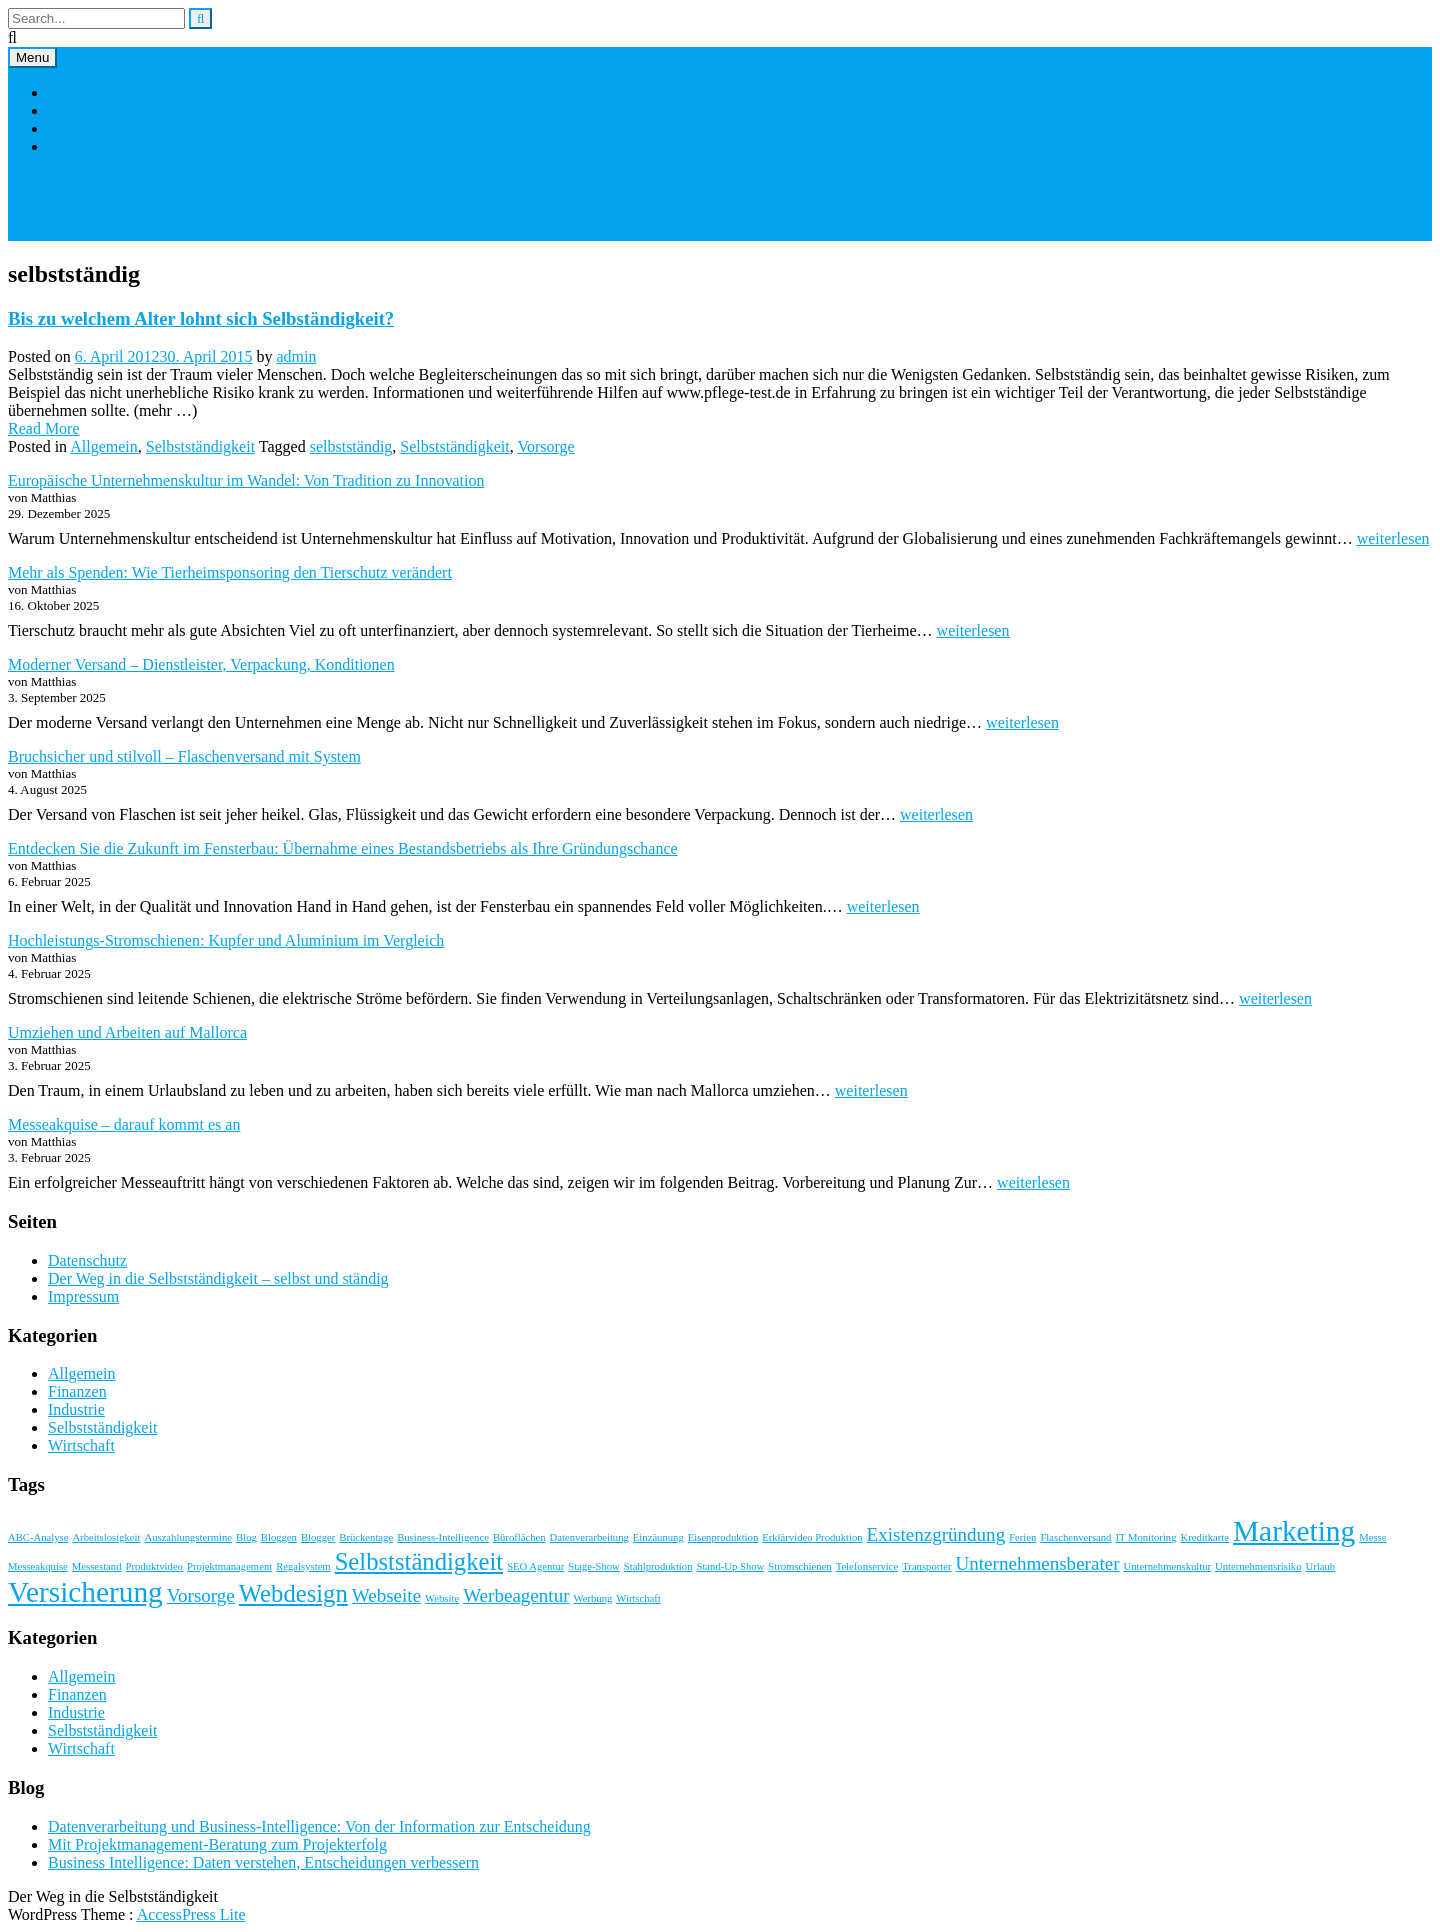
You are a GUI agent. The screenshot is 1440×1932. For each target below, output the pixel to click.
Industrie (76, 1409)
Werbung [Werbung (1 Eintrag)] (593, 1598)
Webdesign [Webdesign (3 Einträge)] (293, 1593)
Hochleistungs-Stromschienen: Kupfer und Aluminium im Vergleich (226, 940)
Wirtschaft (81, 1445)
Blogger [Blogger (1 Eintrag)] (318, 1537)
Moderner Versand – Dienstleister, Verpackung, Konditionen (201, 664)
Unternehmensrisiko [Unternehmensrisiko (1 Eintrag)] (1258, 1566)
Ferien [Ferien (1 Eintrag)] (1022, 1537)
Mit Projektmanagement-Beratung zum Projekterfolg (217, 1844)
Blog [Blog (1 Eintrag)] (246, 1537)
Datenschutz (87, 146)
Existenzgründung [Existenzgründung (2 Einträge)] (936, 1534)
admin (296, 356)
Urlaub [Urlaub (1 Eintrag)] (1321, 1566)
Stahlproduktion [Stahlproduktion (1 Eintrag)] (658, 1566)
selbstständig (351, 446)
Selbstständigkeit (200, 446)
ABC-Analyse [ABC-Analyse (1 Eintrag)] (38, 1537)
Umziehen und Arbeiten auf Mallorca (127, 1032)
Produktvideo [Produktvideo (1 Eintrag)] (154, 1566)
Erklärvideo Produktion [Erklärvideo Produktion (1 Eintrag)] (812, 1537)
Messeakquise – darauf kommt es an (124, 1124)
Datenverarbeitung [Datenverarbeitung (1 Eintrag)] (589, 1537)
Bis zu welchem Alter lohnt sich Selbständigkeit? (201, 318)
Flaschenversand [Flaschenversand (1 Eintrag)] (1075, 1537)
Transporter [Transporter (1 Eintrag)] (926, 1566)
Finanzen (77, 1391)
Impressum (83, 128)
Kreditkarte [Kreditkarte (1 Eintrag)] (1205, 1537)
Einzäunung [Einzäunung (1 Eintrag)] (658, 1537)
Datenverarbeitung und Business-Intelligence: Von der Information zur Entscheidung (319, 1826)
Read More (44, 428)
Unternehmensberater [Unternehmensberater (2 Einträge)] (1038, 1563)
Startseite (78, 92)
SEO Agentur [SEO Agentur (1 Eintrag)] (535, 1566)
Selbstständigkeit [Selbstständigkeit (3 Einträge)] (419, 1561)
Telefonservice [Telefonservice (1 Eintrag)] (867, 1566)
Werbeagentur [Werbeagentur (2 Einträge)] (516, 1595)
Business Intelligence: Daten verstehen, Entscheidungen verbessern (263, 1862)
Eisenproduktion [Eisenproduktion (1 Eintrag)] (723, 1537)
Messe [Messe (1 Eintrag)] (1372, 1537)
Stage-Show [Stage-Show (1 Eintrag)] (594, 1566)
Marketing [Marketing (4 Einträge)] (1294, 1531)
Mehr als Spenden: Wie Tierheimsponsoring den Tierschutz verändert (230, 572)
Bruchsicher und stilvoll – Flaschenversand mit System (184, 756)
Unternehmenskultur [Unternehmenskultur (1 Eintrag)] (1167, 1566)
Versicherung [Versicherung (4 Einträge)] (85, 1592)
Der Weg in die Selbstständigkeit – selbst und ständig (218, 110)
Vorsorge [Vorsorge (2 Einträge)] (201, 1595)
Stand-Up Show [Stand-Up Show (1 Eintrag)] (730, 1566)
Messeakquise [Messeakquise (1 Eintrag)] (38, 1566)
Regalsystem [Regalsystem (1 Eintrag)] (303, 1566)
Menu (32, 57)
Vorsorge (545, 446)
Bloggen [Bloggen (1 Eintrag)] (279, 1537)
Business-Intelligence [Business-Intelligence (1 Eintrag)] (443, 1537)
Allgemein (104, 446)
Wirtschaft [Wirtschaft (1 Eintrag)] (638, 1598)
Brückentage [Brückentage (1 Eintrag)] (366, 1537)
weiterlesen (1393, 538)
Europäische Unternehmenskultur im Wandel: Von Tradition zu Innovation (246, 480)
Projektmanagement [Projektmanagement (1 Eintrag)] (229, 1566)
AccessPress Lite (191, 1914)
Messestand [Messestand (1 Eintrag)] (97, 1566)
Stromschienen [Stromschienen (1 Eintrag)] (799, 1566)
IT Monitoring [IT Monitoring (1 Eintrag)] (1145, 1537)
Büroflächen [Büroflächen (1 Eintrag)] (519, 1537)
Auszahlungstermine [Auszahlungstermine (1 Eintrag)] (188, 1537)
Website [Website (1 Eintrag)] (442, 1598)
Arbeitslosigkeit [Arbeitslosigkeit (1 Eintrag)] (106, 1537)
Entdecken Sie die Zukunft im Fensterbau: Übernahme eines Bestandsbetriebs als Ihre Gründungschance (343, 848)
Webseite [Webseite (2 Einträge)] (386, 1595)
